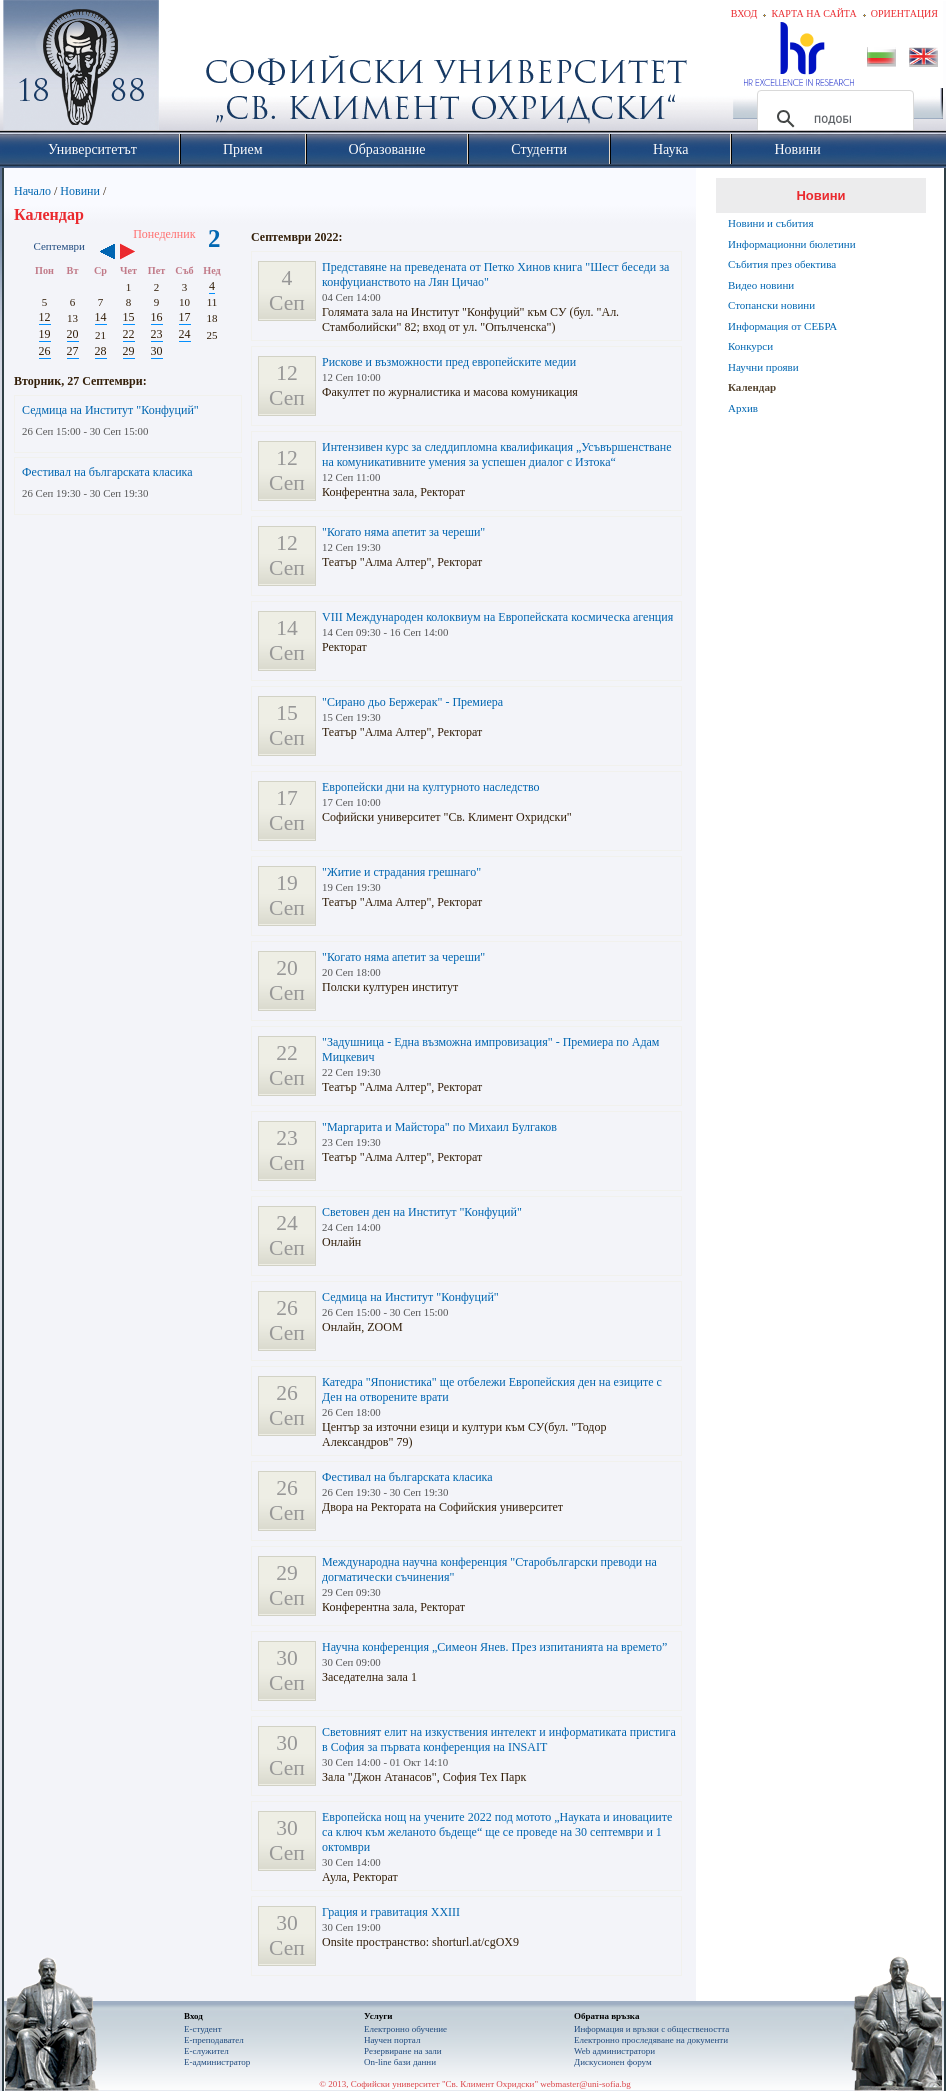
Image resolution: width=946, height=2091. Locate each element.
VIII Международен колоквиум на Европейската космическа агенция (497, 617)
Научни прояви (763, 367)
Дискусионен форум (613, 2062)
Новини (80, 191)
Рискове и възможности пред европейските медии (449, 362)
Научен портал (392, 2040)
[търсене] (832, 119)
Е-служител (206, 2051)
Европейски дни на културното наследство (431, 787)
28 (101, 351)
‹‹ (107, 253)
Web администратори (614, 2051)
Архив (743, 408)
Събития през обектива (782, 264)
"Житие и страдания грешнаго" (401, 872)
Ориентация (904, 13)
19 (45, 334)
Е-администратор (217, 2062)
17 (185, 317)
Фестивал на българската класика (107, 472)
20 (73, 334)
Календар (752, 387)
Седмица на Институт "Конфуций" (110, 410)
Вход (744, 13)
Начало (32, 191)
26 (45, 351)
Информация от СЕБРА (782, 326)
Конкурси (750, 346)
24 (185, 334)
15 (129, 317)
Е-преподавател (214, 2040)
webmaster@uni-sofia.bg (585, 2084)
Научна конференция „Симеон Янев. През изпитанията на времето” (494, 1647)
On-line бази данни (400, 2062)
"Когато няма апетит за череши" (403, 532)
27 (73, 351)
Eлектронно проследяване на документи (651, 2040)
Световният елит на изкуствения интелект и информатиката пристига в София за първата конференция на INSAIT (499, 1739)
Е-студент (203, 2029)
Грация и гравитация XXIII (391, 1912)
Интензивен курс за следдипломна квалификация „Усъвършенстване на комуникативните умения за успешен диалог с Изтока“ (497, 454)
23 (157, 334)
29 (129, 351)
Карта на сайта (813, 13)
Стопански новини (771, 305)
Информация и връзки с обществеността (651, 2029)
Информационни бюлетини (792, 244)
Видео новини (761, 285)
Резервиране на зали (403, 2051)
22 (129, 334)
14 (101, 317)
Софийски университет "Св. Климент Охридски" (194, 70)
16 (157, 317)
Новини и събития (771, 223)
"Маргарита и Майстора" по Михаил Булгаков (439, 1127)
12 (45, 317)
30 (157, 351)
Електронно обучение (405, 2029)
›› (137, 253)
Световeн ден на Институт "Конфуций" (422, 1212)
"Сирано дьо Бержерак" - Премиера (412, 702)
